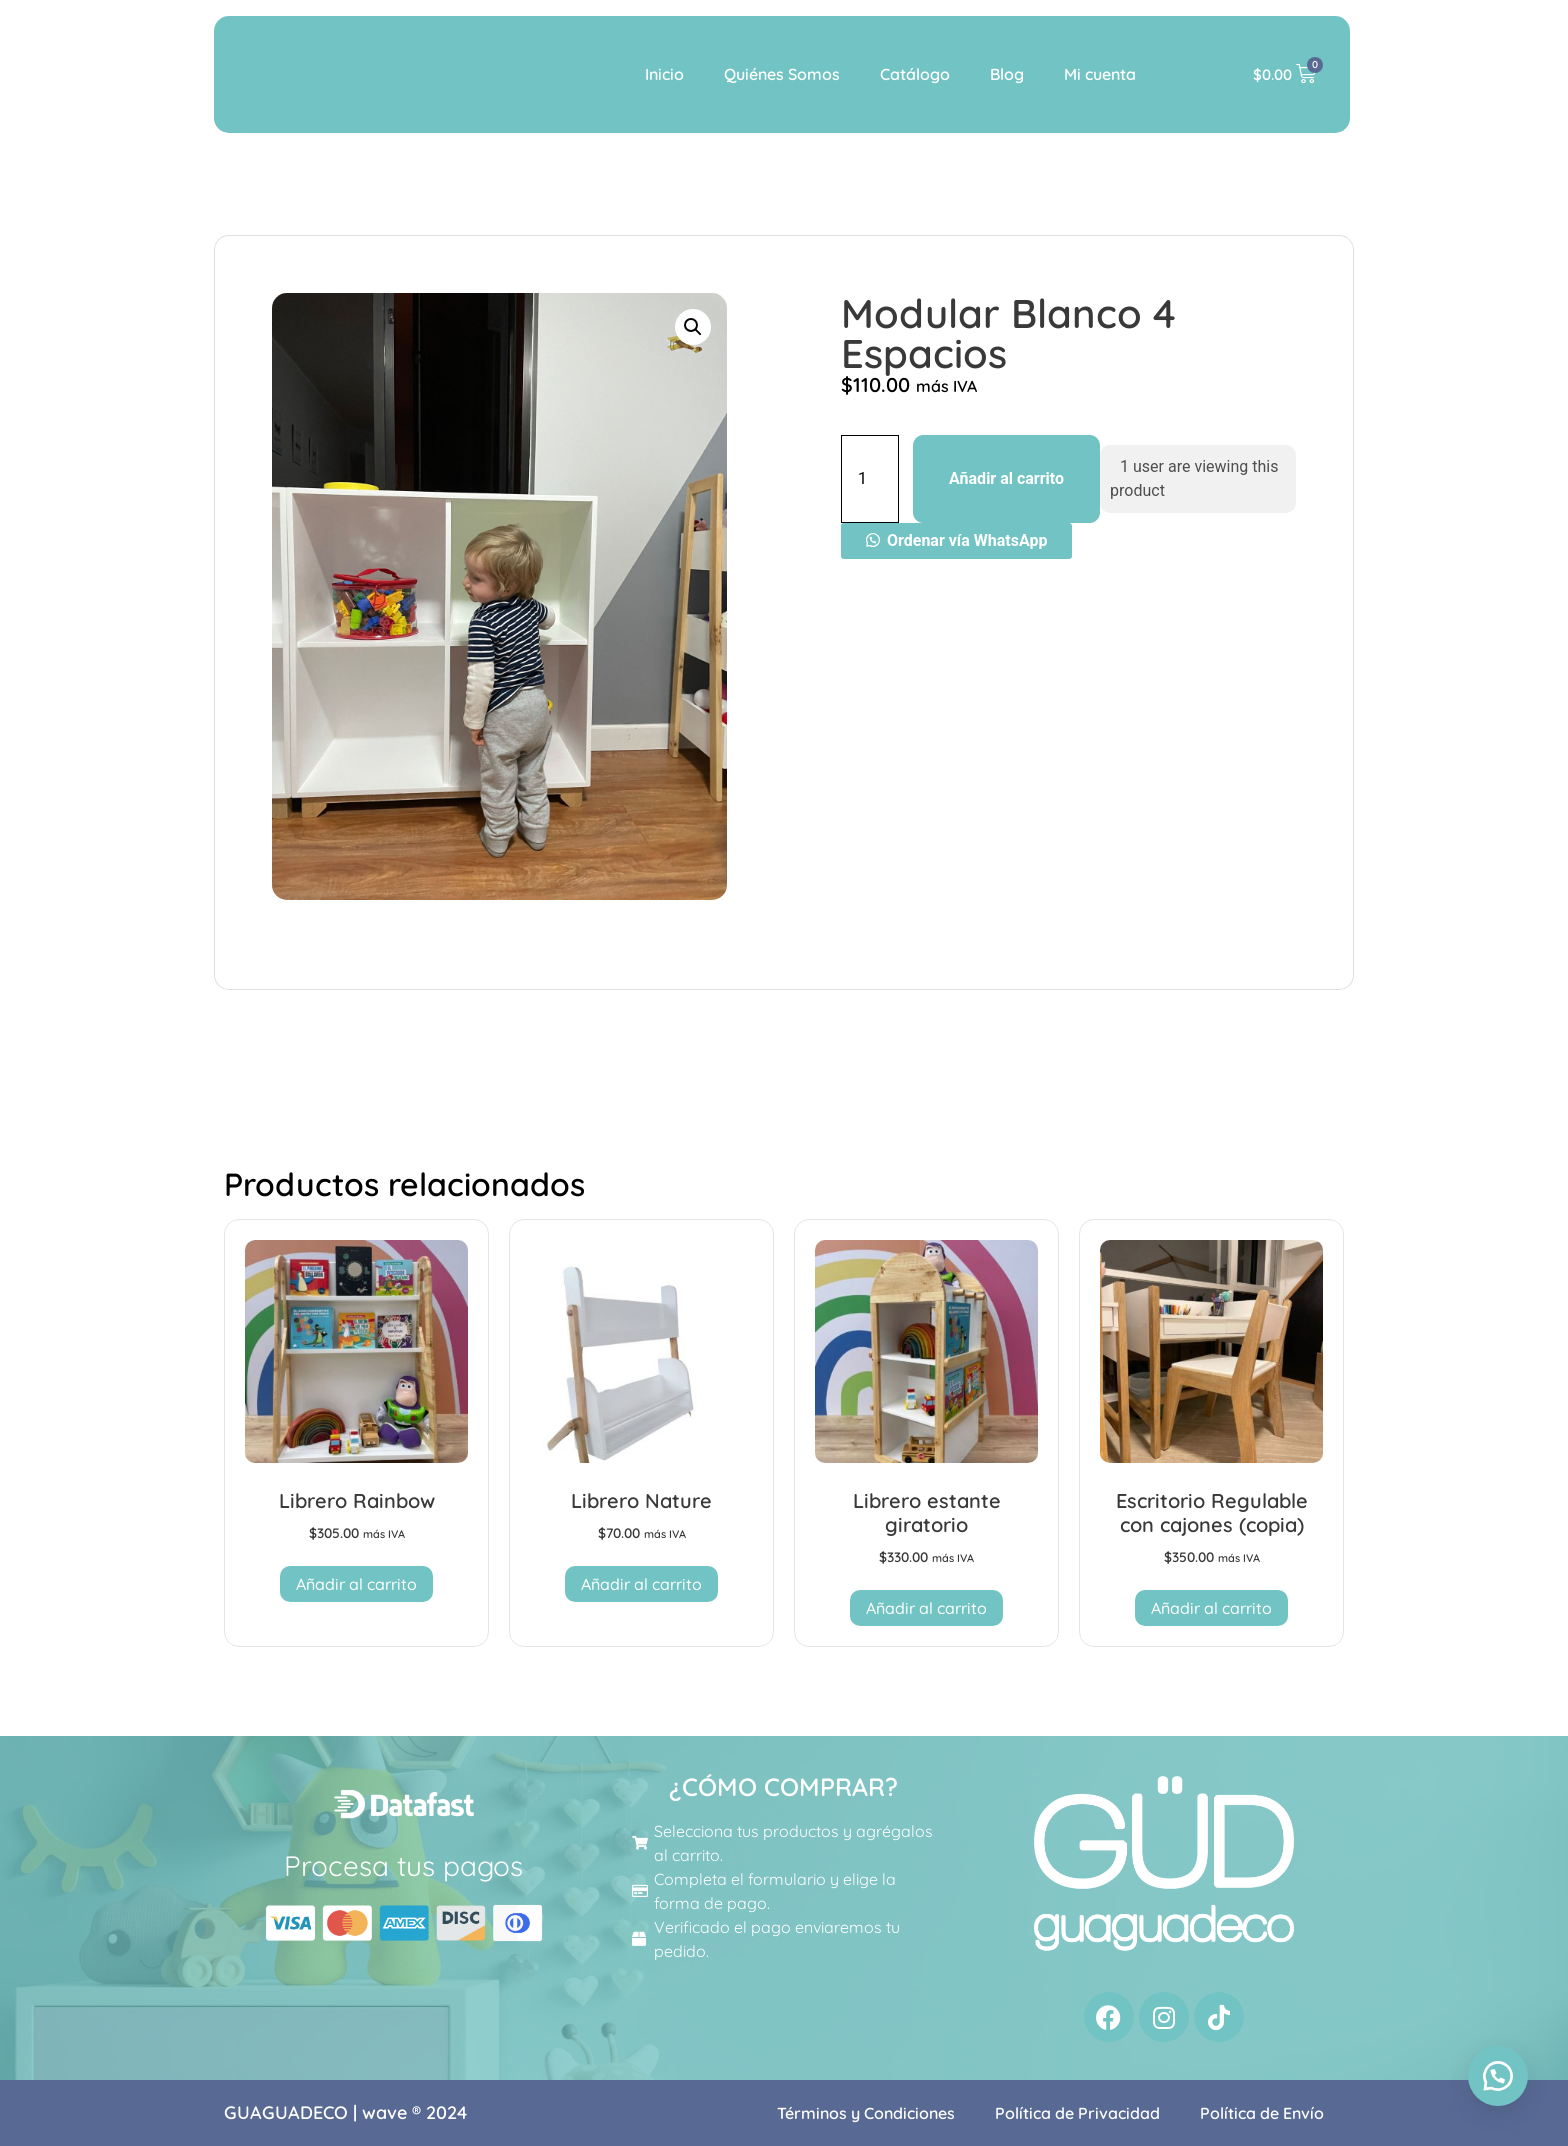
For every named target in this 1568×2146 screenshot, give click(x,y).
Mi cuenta (1100, 74)
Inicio (664, 74)
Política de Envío (1262, 2113)
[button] (693, 327)
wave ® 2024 (414, 2112)
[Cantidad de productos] (870, 479)
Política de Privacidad (1077, 2113)
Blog (1007, 74)
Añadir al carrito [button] (356, 1584)
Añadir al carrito (1006, 478)
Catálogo (915, 74)
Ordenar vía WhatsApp (967, 540)
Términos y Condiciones (866, 2113)
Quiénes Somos (782, 74)
